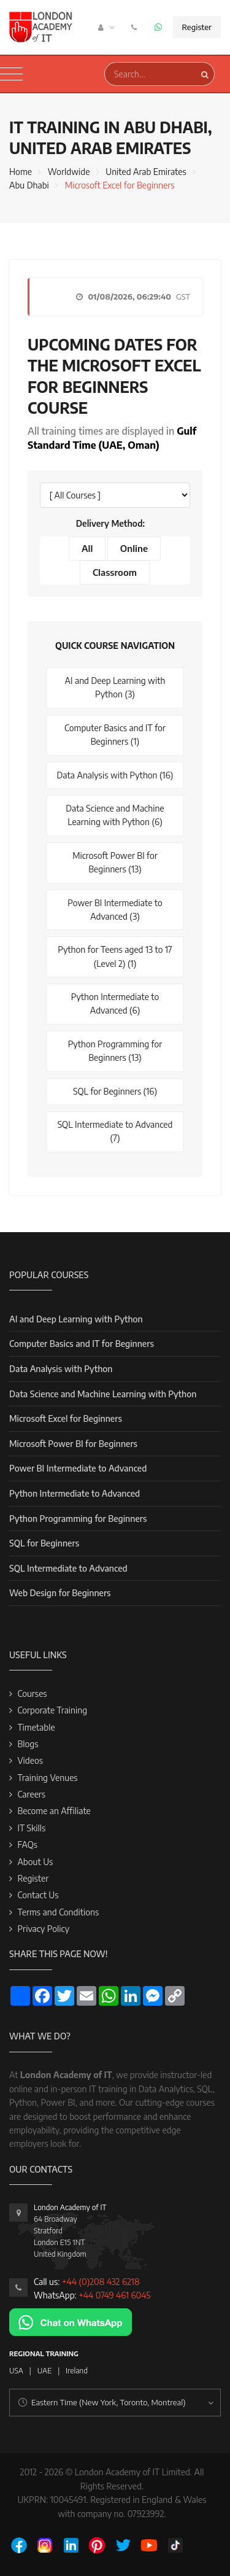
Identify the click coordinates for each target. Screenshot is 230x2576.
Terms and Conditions (58, 1912)
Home (20, 171)
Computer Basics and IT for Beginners (81, 1343)
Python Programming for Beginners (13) (115, 1051)
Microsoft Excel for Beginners (65, 1418)
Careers (31, 1794)
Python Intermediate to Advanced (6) (115, 1003)
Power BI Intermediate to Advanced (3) (114, 909)
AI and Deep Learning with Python (76, 1319)
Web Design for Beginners (60, 1593)
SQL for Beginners (44, 1543)
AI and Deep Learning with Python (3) (115, 687)
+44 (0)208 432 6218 (101, 2281)
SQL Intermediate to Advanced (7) (115, 1131)
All (87, 548)
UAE (44, 2370)
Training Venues (47, 1777)
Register (197, 27)
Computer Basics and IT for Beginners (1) (115, 735)
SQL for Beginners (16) (115, 1091)
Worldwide (69, 171)
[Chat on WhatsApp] (70, 2321)
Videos (30, 1760)
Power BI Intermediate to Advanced (78, 1468)
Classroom (115, 572)
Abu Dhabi (29, 185)
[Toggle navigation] (11, 74)
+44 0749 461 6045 (114, 2295)
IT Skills (31, 1828)
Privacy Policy (43, 1928)
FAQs (27, 1844)
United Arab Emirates (145, 171)
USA (16, 2370)
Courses (32, 1693)
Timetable (36, 1727)
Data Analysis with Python (60, 1369)
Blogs (27, 1744)
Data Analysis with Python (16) (115, 775)
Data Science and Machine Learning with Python (102, 1394)
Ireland (77, 2370)
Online (134, 548)
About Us (35, 1861)
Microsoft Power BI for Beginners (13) (115, 862)
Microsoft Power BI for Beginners (73, 1443)
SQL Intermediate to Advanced (68, 1568)
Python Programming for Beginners (78, 1518)
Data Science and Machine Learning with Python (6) (115, 815)
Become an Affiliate (53, 1811)
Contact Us (37, 1895)
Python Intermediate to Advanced (74, 1493)
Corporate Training (52, 1710)
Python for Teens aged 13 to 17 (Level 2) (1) (115, 956)
